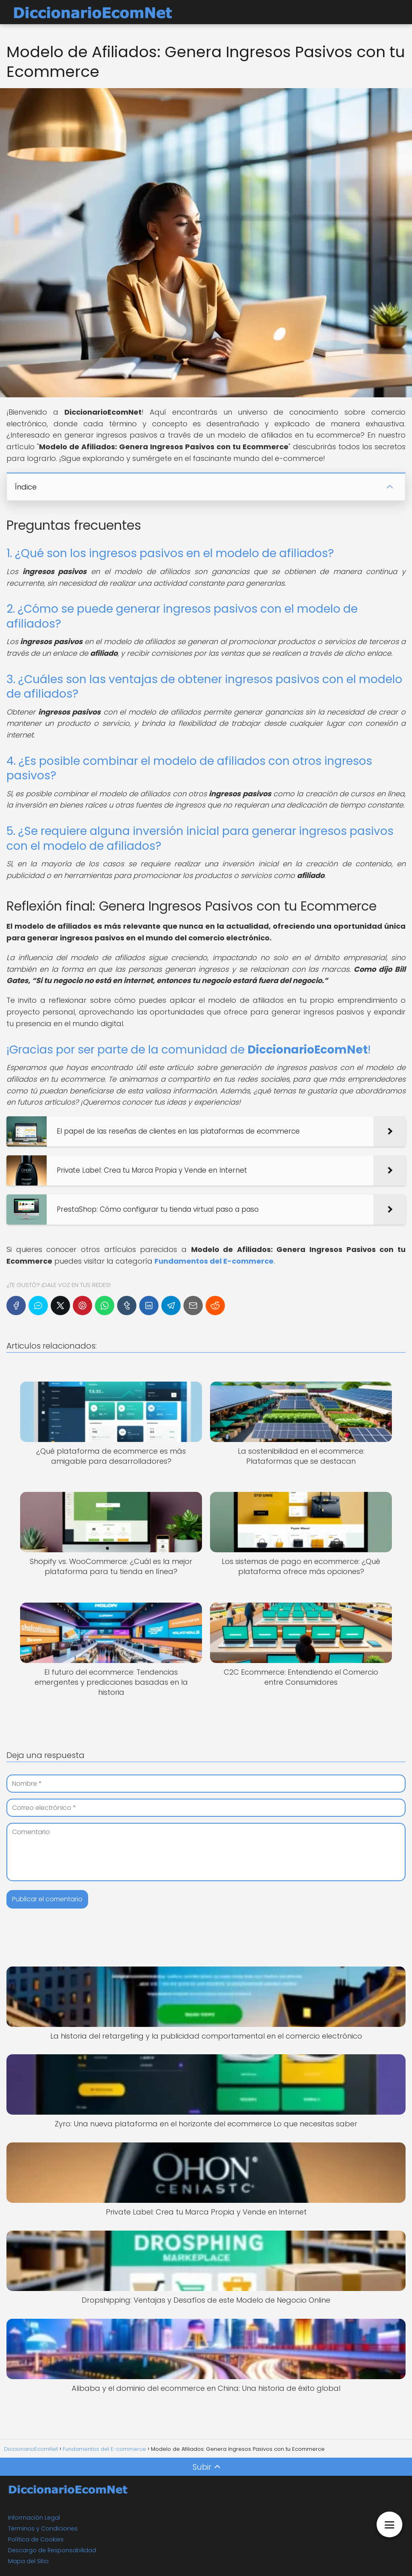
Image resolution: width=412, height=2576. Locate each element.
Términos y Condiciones (43, 2528)
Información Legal (34, 2518)
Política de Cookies (36, 2539)
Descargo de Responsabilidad (52, 2550)
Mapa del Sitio (28, 2561)
